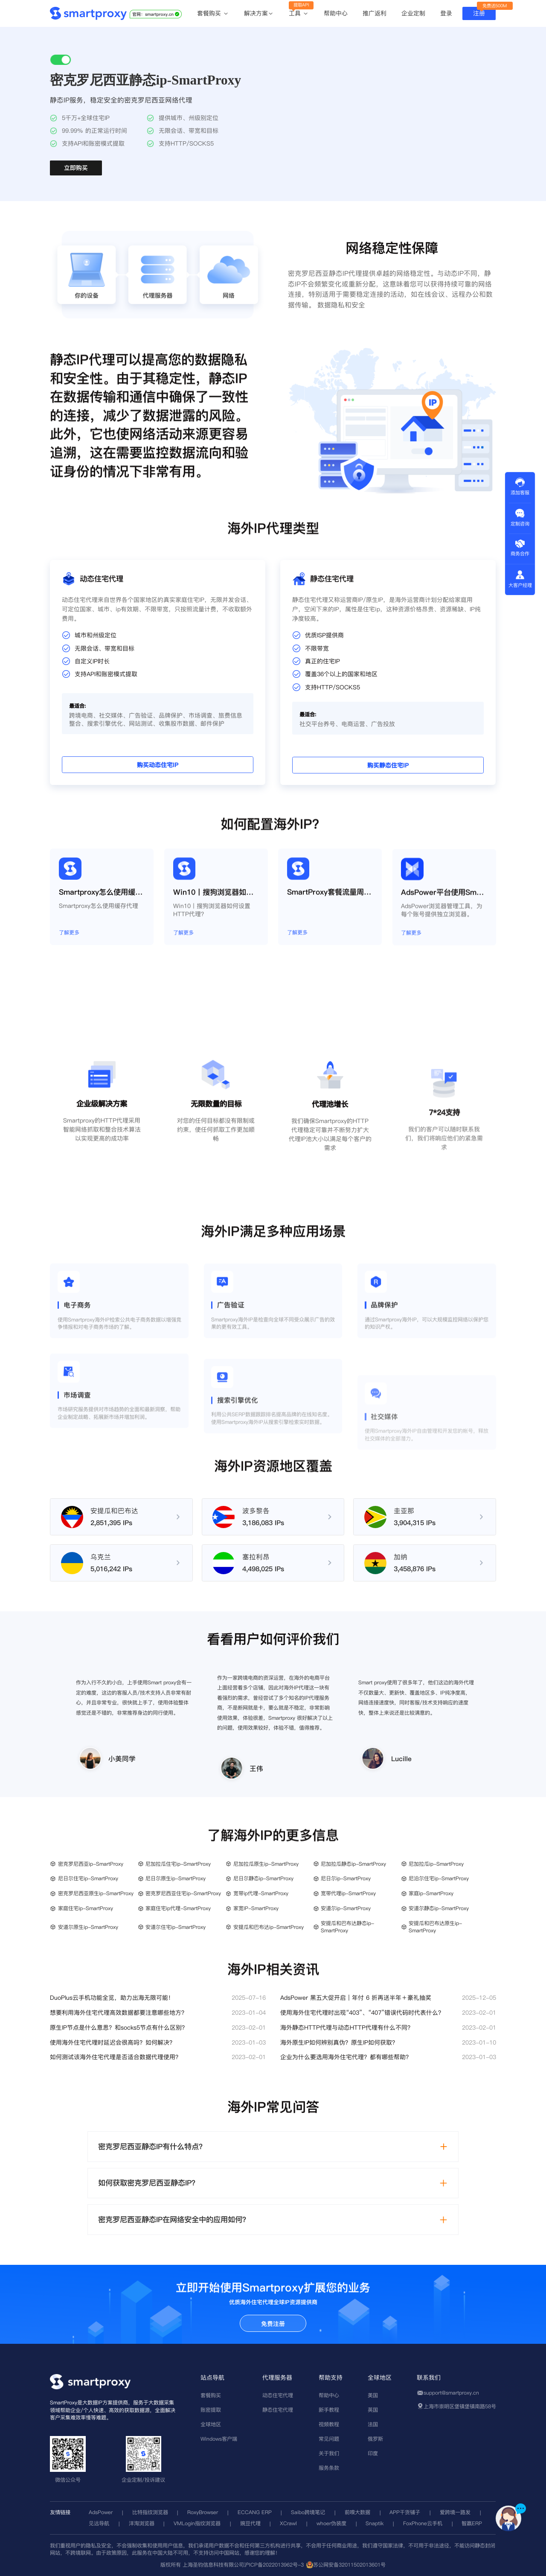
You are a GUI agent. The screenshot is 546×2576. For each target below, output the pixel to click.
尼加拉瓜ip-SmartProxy (436, 1863)
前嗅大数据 (357, 2512)
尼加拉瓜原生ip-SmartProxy (266, 1863)
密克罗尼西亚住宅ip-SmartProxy (183, 1893)
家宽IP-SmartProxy (256, 1908)
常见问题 (329, 2438)
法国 (373, 2424)
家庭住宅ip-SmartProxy (85, 1908)
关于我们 (329, 2453)
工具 (299, 13)
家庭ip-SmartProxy (431, 1893)
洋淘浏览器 (141, 2523)
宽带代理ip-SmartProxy (348, 1893)
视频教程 (329, 2424)
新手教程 (329, 2409)
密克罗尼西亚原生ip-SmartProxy (96, 1893)
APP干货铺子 (404, 2512)
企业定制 (413, 13)
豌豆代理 (250, 2523)
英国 (373, 2409)
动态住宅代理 (277, 2395)
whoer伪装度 (331, 2523)
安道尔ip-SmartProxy (346, 1908)
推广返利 (374, 13)
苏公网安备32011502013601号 (349, 2564)
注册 (479, 13)
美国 (373, 2395)
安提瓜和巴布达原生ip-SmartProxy (435, 1927)
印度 (373, 2453)
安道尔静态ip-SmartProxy (439, 1908)
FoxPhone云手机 (422, 2523)
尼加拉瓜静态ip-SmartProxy (353, 1863)
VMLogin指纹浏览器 (197, 2523)
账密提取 (210, 2409)
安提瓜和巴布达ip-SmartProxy (268, 1927)
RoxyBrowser (202, 2512)
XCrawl (288, 2523)
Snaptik (374, 2523)
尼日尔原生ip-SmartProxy (175, 1878)
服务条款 (329, 2467)
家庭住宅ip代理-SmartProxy (178, 1908)
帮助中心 (336, 13)
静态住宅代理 (277, 2409)
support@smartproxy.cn (451, 2392)
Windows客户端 (218, 2438)
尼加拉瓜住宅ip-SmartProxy (178, 1863)
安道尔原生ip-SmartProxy (88, 1927)
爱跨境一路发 (455, 2512)
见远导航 (99, 2523)
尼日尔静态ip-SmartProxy (263, 1878)
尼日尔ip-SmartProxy (346, 1878)
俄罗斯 (375, 2438)
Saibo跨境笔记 (308, 2512)
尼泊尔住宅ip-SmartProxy (439, 1878)
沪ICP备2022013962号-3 (274, 2564)
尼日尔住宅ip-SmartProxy (88, 1878)
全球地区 (210, 2424)
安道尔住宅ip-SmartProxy (175, 1927)
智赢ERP (472, 2523)
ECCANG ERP (255, 2512)
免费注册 (273, 2323)
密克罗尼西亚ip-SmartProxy (90, 1863)
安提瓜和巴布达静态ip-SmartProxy (347, 1927)
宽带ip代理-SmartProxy (260, 1893)
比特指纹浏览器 (150, 2512)
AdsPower (101, 2512)
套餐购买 (213, 13)
